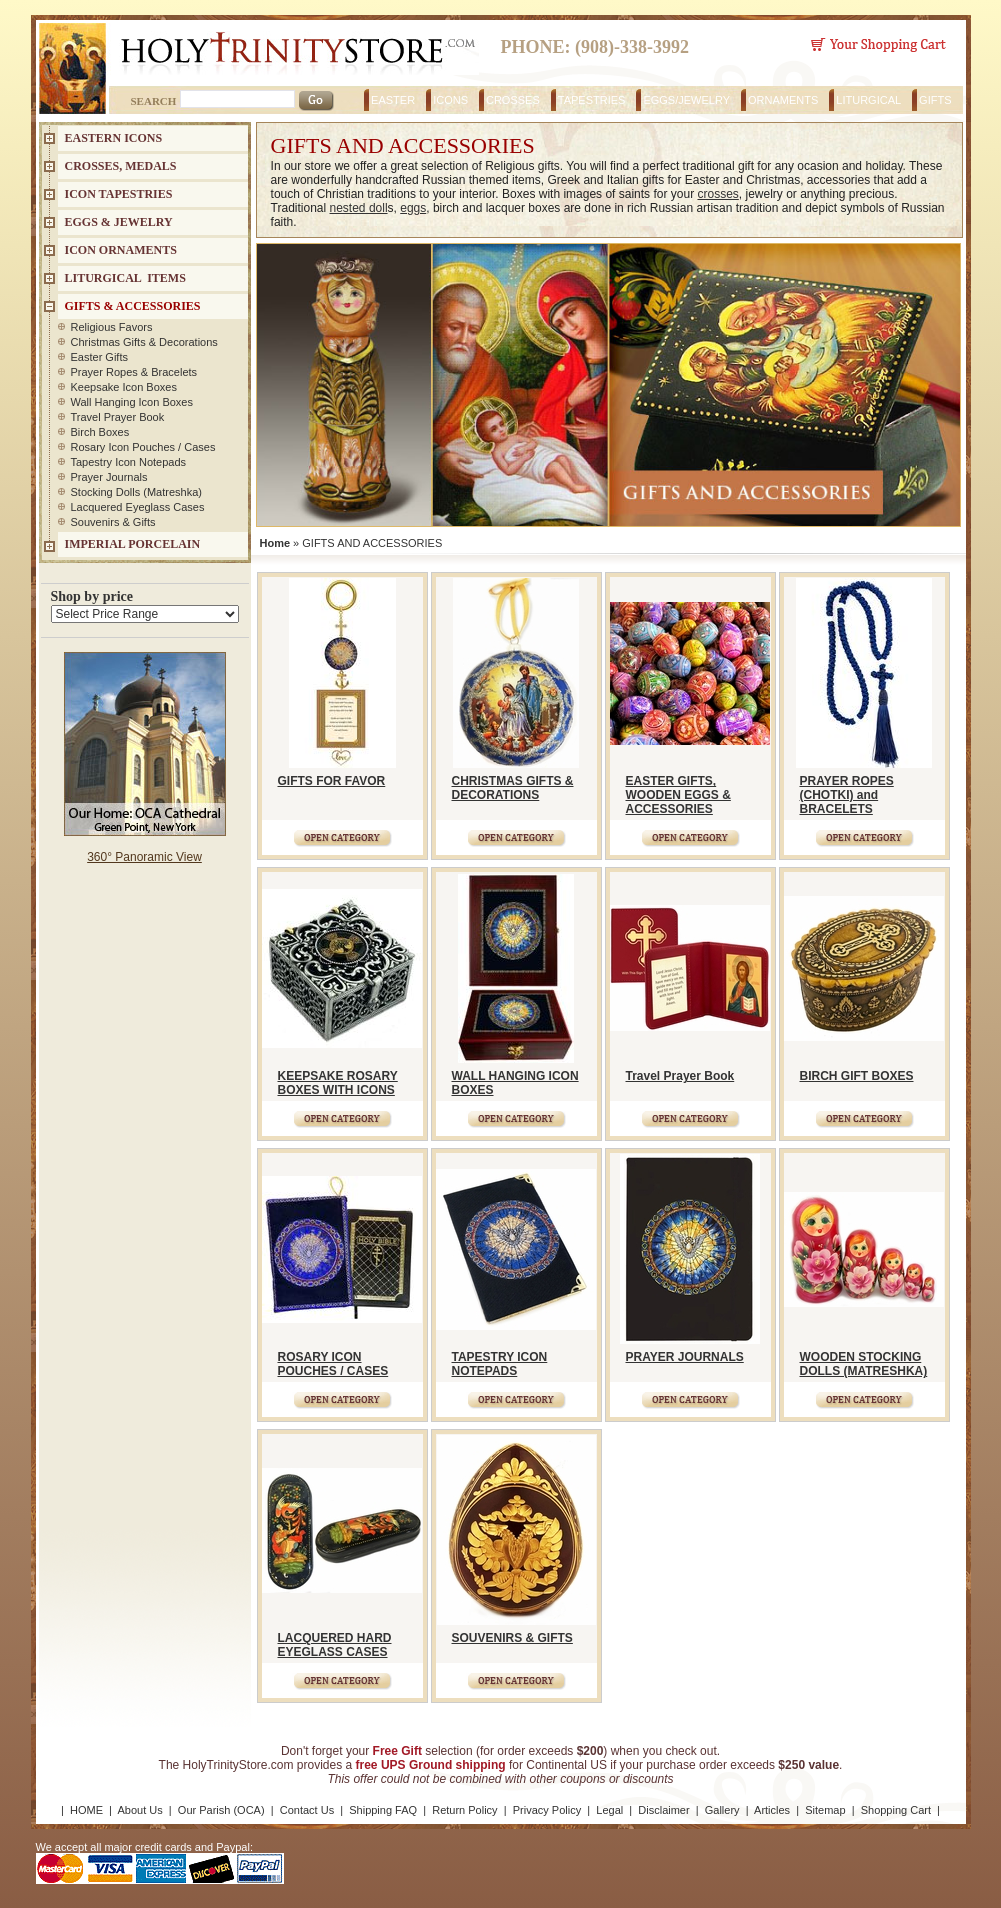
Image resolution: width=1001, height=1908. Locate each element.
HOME (86, 1810)
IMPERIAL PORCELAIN (133, 544)
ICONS (450, 100)
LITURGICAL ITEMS (125, 278)
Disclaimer (663, 1810)
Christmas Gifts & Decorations (144, 342)
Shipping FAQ (383, 1810)
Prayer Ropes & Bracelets (134, 372)
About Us (139, 1810)
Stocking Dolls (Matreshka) (136, 492)
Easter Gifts (99, 357)
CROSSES (513, 100)
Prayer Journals (109, 477)
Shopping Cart (896, 1810)
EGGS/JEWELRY (686, 100)
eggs (413, 208)
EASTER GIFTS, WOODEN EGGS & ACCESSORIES (678, 795)
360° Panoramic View (144, 857)
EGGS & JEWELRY (119, 222)
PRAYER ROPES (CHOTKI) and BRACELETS (847, 795)
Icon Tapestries (119, 194)
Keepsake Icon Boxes (124, 387)
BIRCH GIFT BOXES (857, 1076)
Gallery (722, 1810)
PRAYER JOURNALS (685, 1357)
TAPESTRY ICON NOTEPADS (500, 1364)
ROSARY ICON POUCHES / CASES (333, 1364)
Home (275, 543)
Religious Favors (112, 327)
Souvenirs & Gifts (113, 522)
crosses (717, 194)
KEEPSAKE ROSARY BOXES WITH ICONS (338, 1083)
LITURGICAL (868, 100)
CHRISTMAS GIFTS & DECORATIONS (513, 788)
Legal (609, 1810)
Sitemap (825, 1810)
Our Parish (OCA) (221, 1810)
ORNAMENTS (783, 100)
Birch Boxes (100, 432)
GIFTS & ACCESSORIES (133, 306)
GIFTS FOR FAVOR (332, 781)
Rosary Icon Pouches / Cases (143, 447)
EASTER (393, 100)
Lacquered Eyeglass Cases (138, 507)
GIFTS (935, 100)
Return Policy (464, 1810)
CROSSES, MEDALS (121, 166)
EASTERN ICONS (114, 138)
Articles (772, 1810)
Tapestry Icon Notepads (129, 462)
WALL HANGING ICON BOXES (515, 1083)
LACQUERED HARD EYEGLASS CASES (335, 1645)
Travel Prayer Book (680, 1076)
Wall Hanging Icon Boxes (132, 402)
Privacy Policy (547, 1810)
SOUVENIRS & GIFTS (512, 1638)
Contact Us (307, 1810)
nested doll (359, 208)
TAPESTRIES (592, 100)
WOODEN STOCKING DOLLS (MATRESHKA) (864, 1364)
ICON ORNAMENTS (121, 250)
